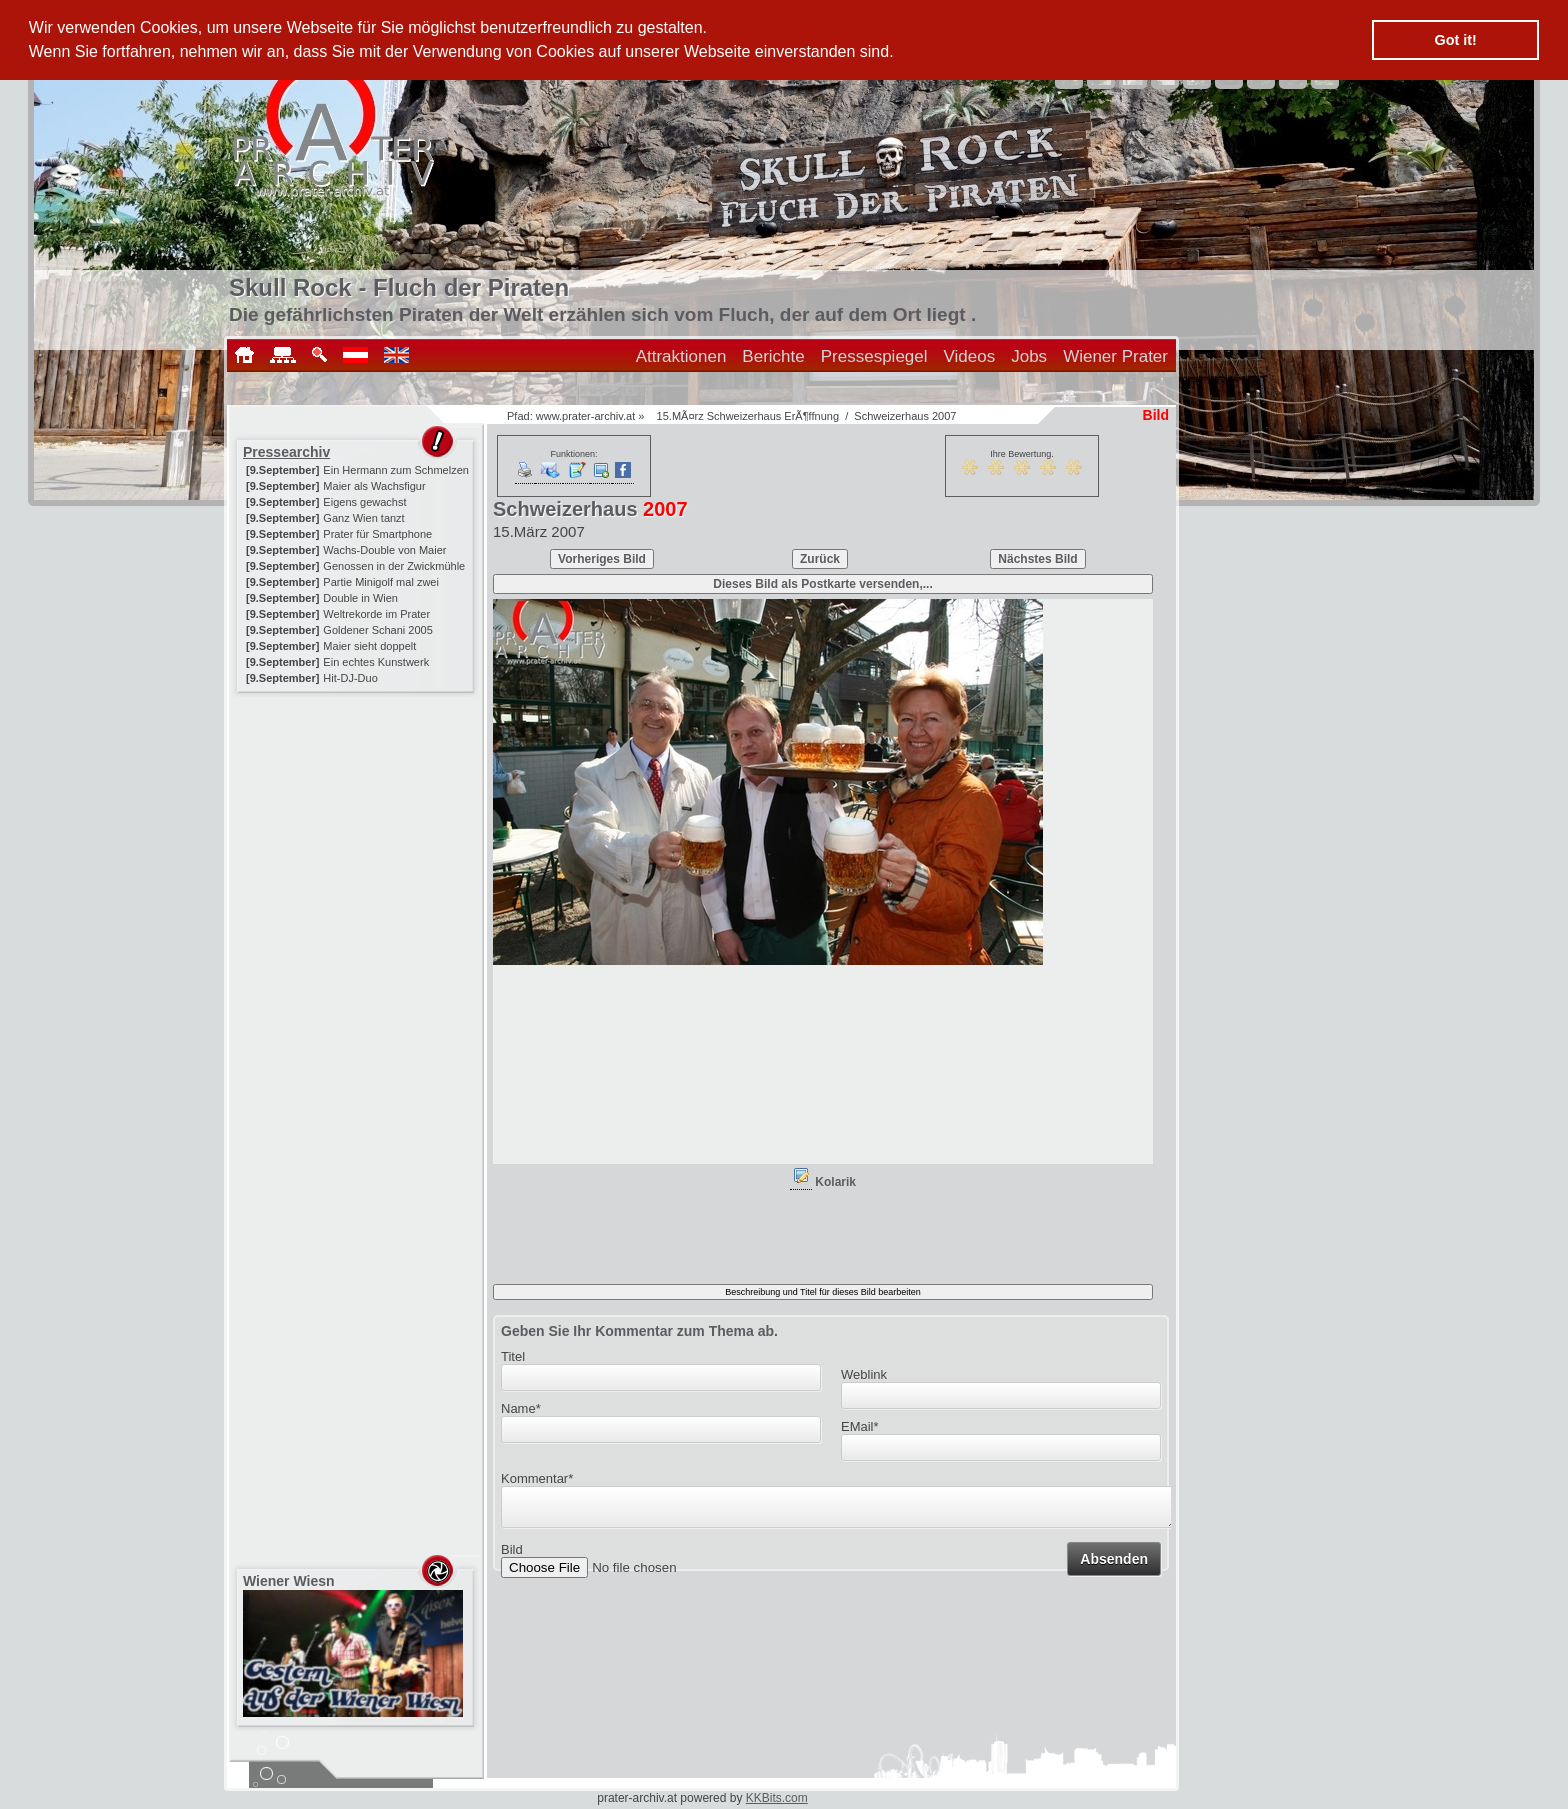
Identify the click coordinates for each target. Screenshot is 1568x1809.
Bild (512, 1555)
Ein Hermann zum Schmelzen (396, 470)
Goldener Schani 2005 (377, 630)
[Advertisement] (357, 822)
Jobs (1029, 356)
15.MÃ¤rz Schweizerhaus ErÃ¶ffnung (748, 416)
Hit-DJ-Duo (350, 678)
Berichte (773, 356)
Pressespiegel (874, 356)
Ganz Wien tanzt (363, 518)
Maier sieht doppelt (369, 646)
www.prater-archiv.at (585, 416)
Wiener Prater (1115, 356)
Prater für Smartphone (377, 534)
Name (521, 1408)
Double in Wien (360, 598)
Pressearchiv (286, 452)
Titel (513, 1356)
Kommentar (537, 1478)
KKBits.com (777, 1798)
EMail (860, 1426)
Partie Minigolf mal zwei (381, 582)
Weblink (864, 1374)
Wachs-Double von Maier (384, 550)
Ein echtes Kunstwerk (376, 662)
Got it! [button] (1456, 40)
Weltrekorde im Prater (376, 614)
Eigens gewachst (364, 502)
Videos (970, 356)
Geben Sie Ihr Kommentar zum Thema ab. (639, 1331)
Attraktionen (681, 356)
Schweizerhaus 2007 (905, 416)
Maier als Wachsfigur (374, 486)
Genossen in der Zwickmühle (394, 566)
